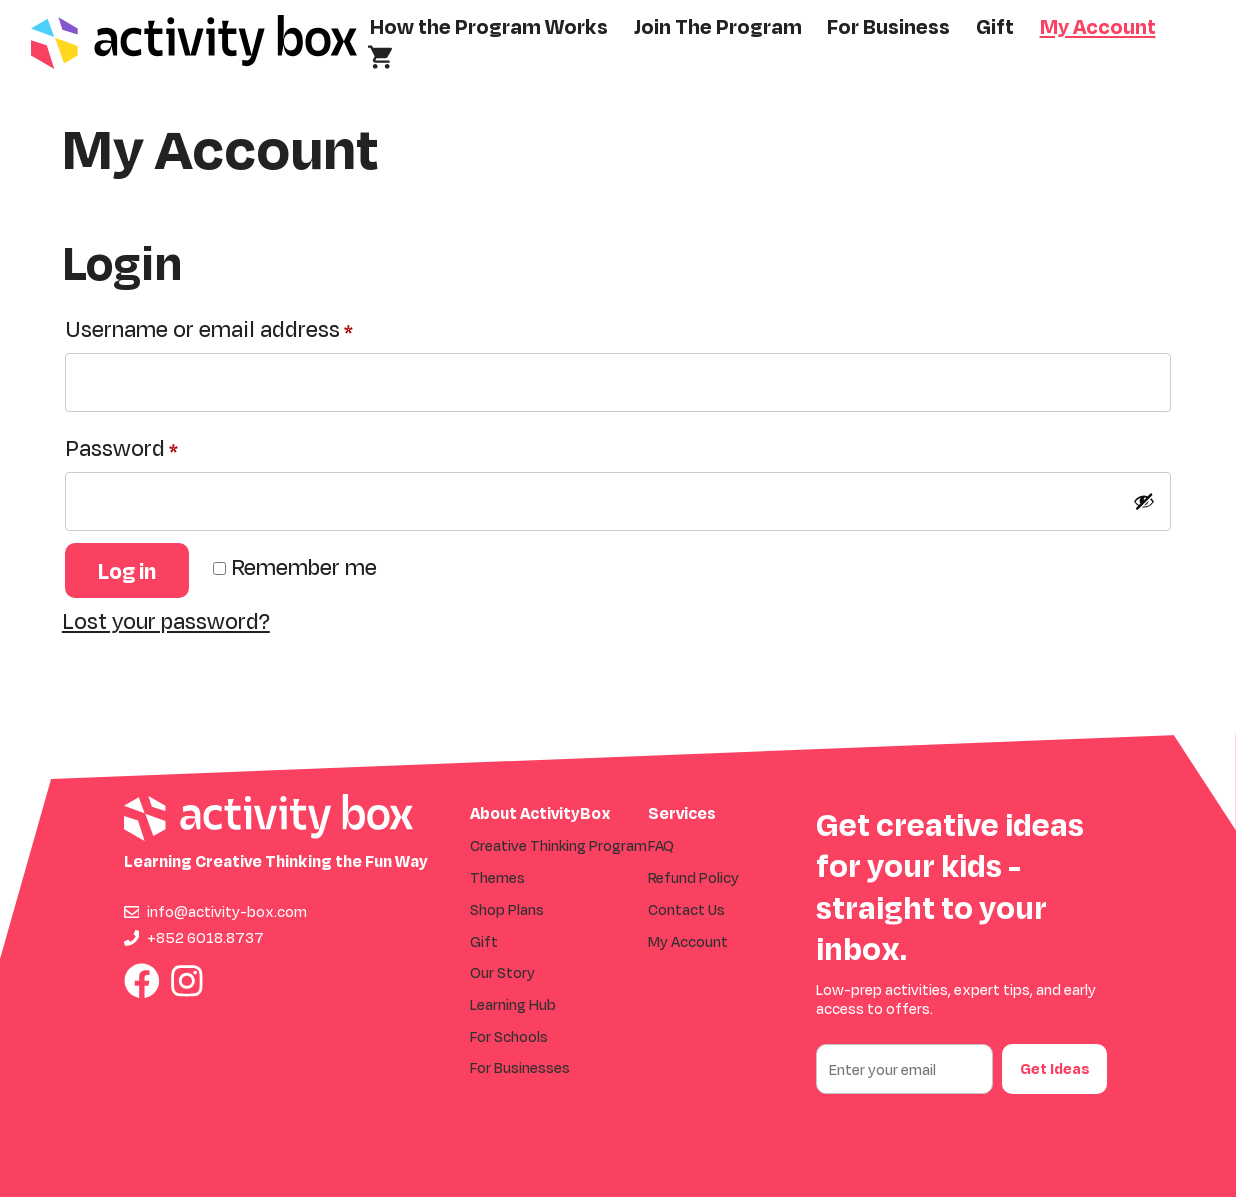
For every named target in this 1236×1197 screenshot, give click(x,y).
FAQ (661, 845)
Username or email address (252, 324)
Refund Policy (693, 877)
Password (165, 443)
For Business (888, 26)
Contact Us (686, 909)
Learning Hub (513, 1004)
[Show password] (1144, 501)
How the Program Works (489, 26)
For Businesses (520, 1067)
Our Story (502, 972)
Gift (995, 26)
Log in (127, 570)
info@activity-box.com (227, 911)
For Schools (509, 1036)
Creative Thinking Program (558, 845)
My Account (1098, 26)
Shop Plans (507, 909)
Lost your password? (166, 620)
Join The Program (718, 26)
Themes (497, 877)
